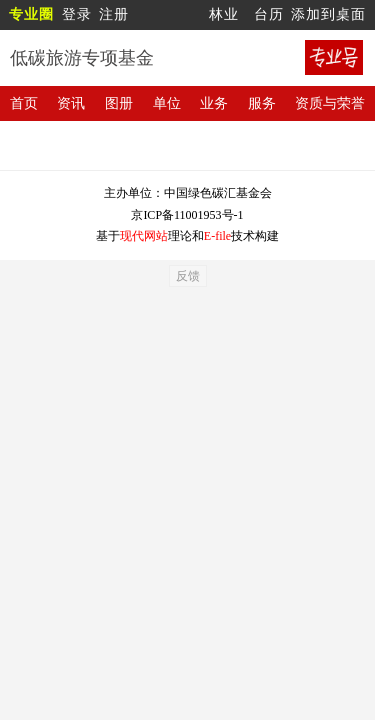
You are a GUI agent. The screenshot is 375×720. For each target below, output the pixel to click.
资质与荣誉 (330, 103)
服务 (262, 103)
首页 (24, 103)
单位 (167, 103)
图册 (119, 103)
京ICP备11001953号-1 (187, 215)
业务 (214, 103)
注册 (114, 14)
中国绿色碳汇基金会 (218, 193)
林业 (224, 14)
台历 (269, 14)
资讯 (71, 103)
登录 (77, 14)
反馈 (188, 276)
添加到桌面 (328, 14)
